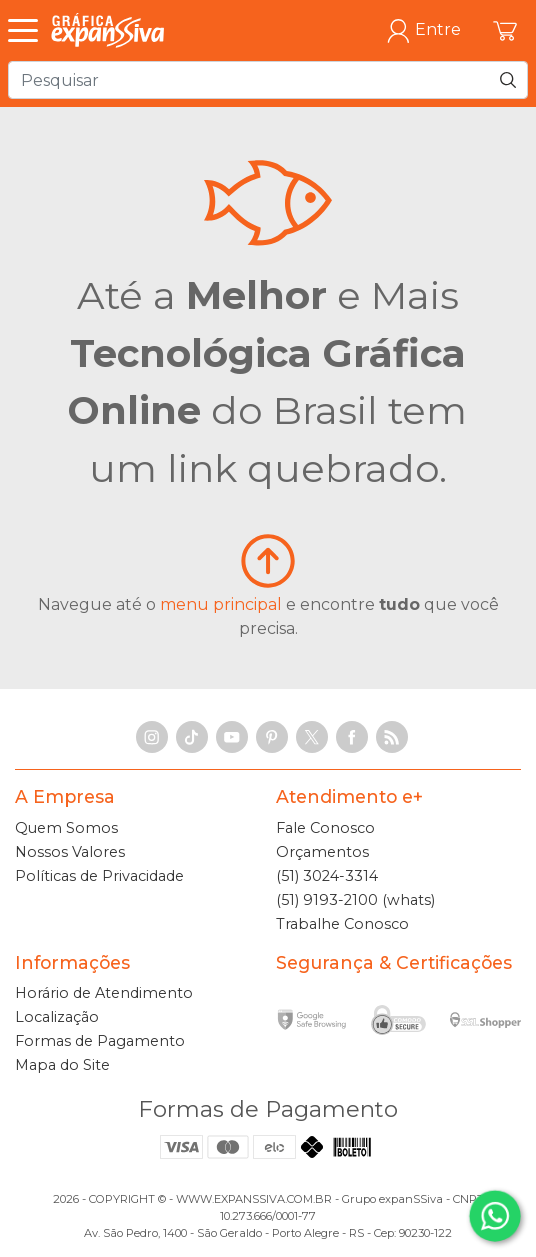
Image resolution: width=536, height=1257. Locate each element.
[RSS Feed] (392, 737)
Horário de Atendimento (104, 993)
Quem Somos (66, 828)
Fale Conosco (325, 828)
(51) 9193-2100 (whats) (355, 900)
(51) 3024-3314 (327, 876)
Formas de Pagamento (100, 1041)
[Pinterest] (272, 737)
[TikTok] (192, 737)
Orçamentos (322, 852)
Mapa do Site (62, 1065)
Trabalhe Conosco (342, 924)
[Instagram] (152, 737)
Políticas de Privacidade (99, 876)
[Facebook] (352, 737)
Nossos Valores (70, 852)
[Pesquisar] (508, 80)
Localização (57, 1017)
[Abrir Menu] (28, 31)
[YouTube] (232, 737)
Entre (423, 30)
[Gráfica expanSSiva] (108, 30)
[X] (312, 737)
